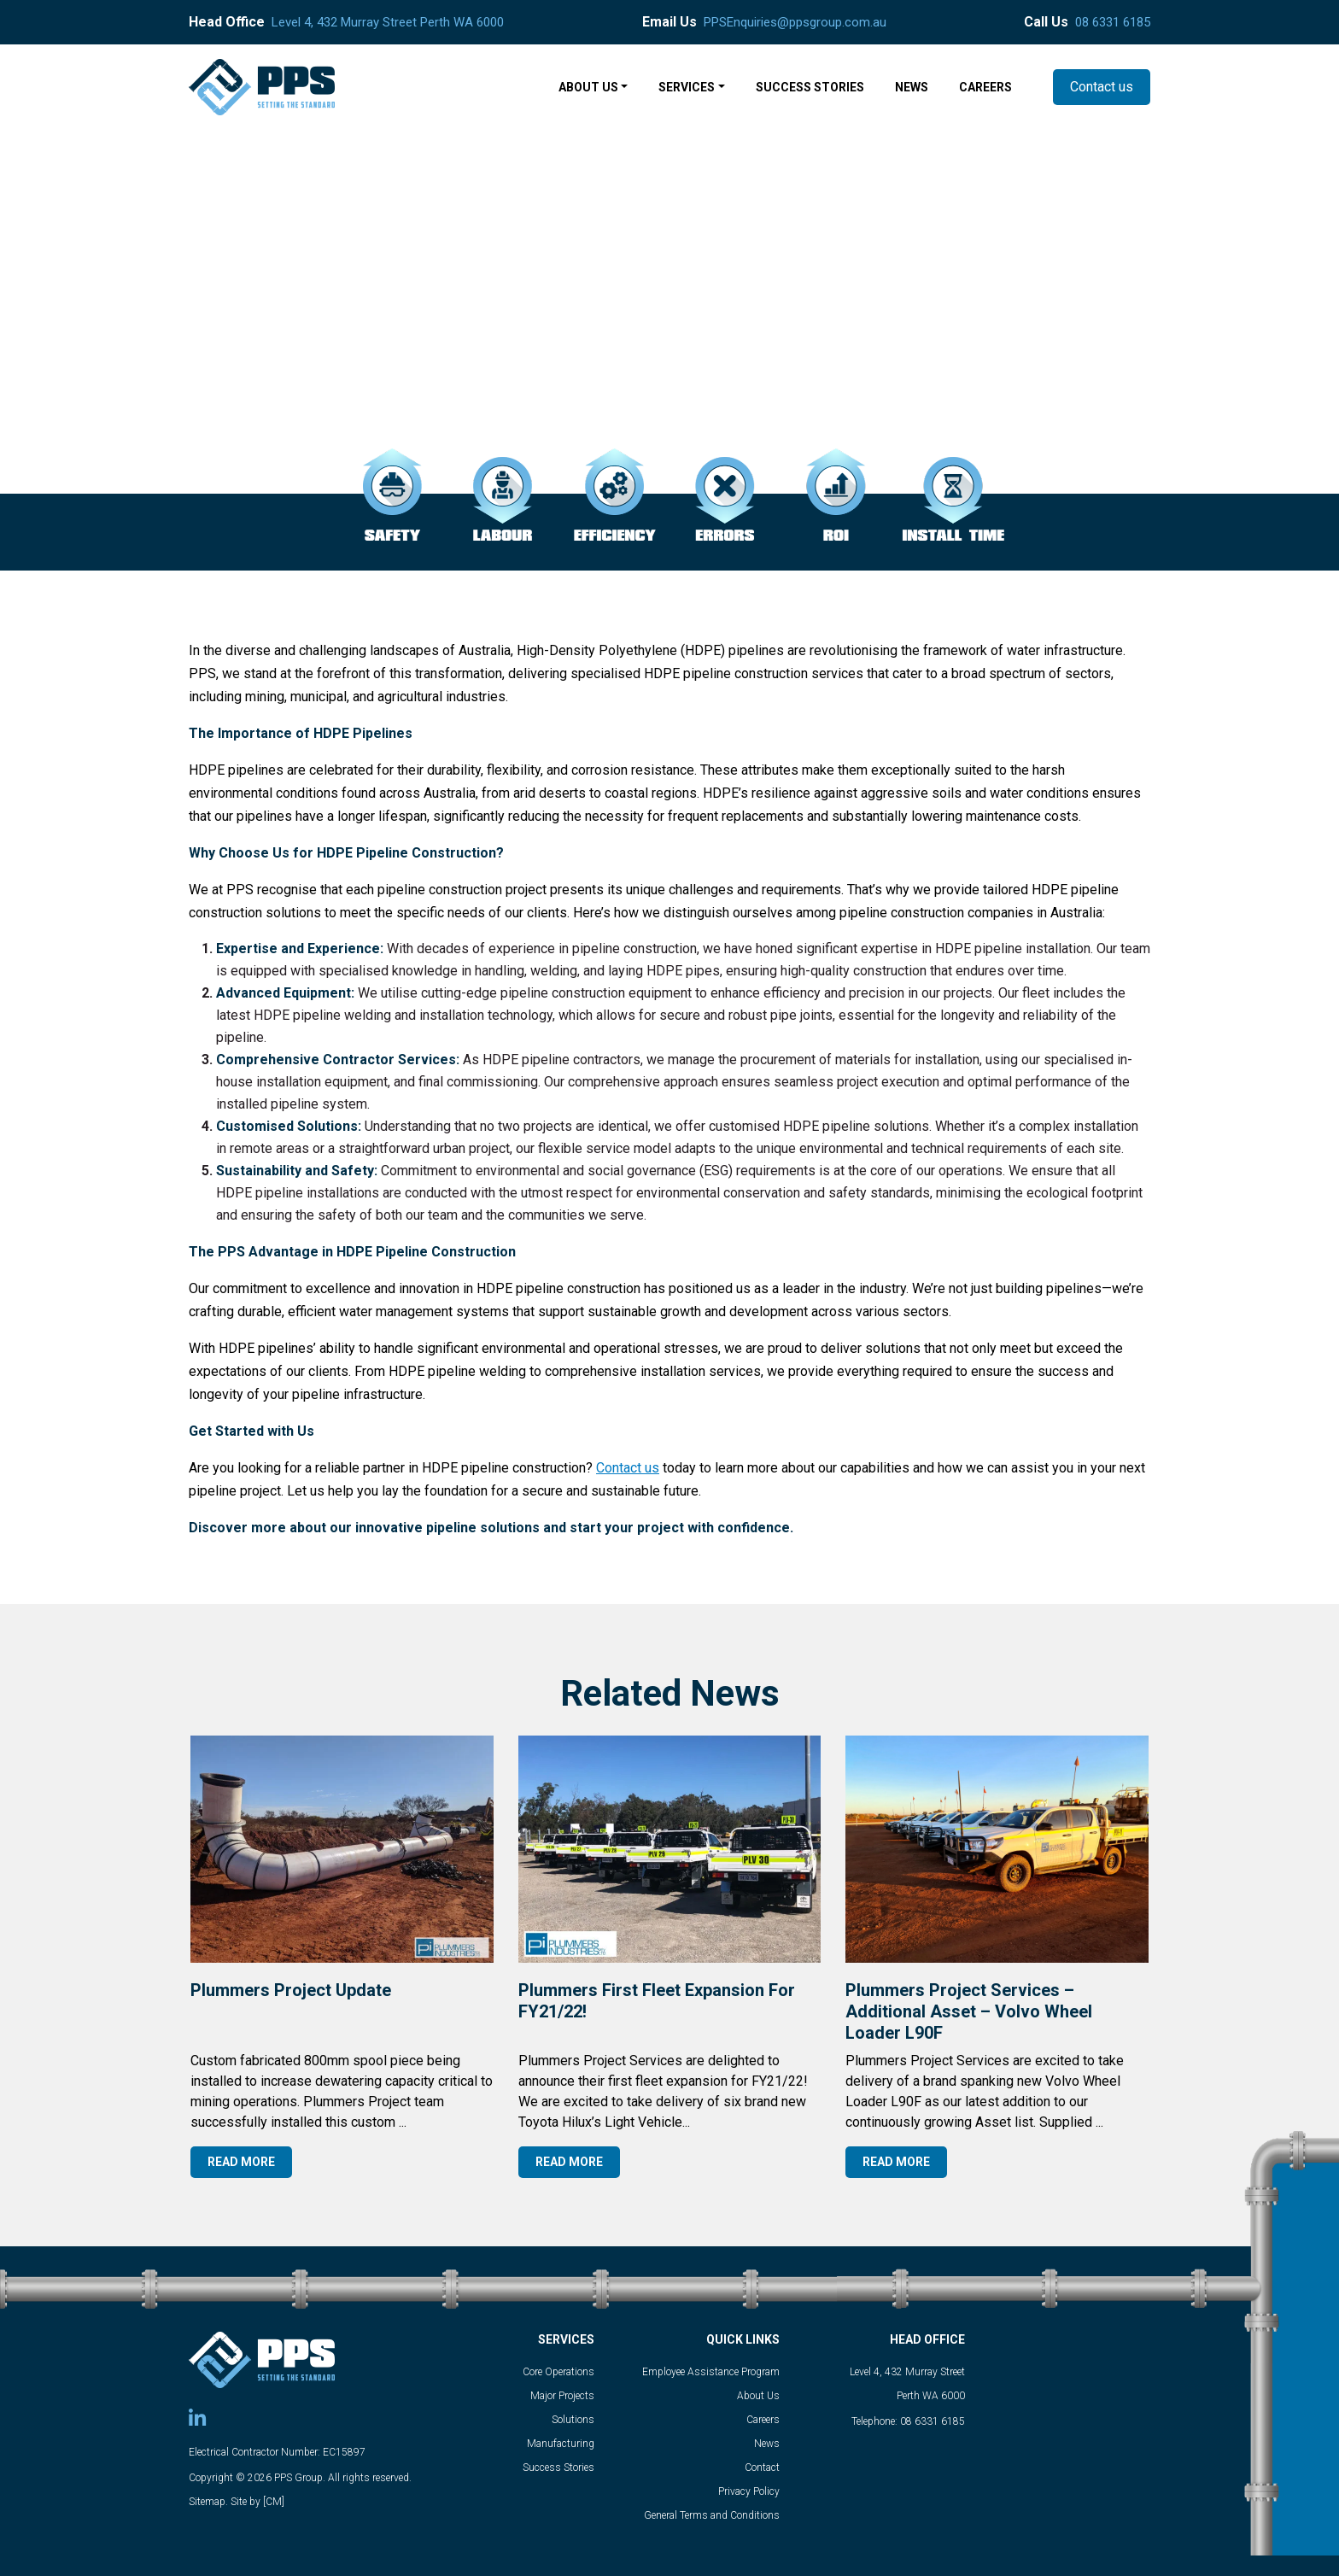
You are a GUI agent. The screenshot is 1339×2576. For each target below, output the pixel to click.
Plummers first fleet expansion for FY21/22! (656, 2001)
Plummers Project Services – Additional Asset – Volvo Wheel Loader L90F (968, 2011)
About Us (758, 2396)
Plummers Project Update (290, 1990)
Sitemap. (208, 2502)
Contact (762, 2468)
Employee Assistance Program (711, 2372)
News (767, 2444)
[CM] (273, 2502)
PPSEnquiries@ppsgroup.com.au (795, 22)
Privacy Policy (749, 2491)
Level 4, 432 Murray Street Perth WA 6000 (388, 22)
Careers (763, 2420)
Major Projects (562, 2396)
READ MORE (241, 2162)
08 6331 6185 (1112, 22)
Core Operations (558, 2372)
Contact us (1101, 87)
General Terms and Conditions (712, 2515)
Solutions (573, 2420)
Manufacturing (560, 2444)
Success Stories (558, 2468)
